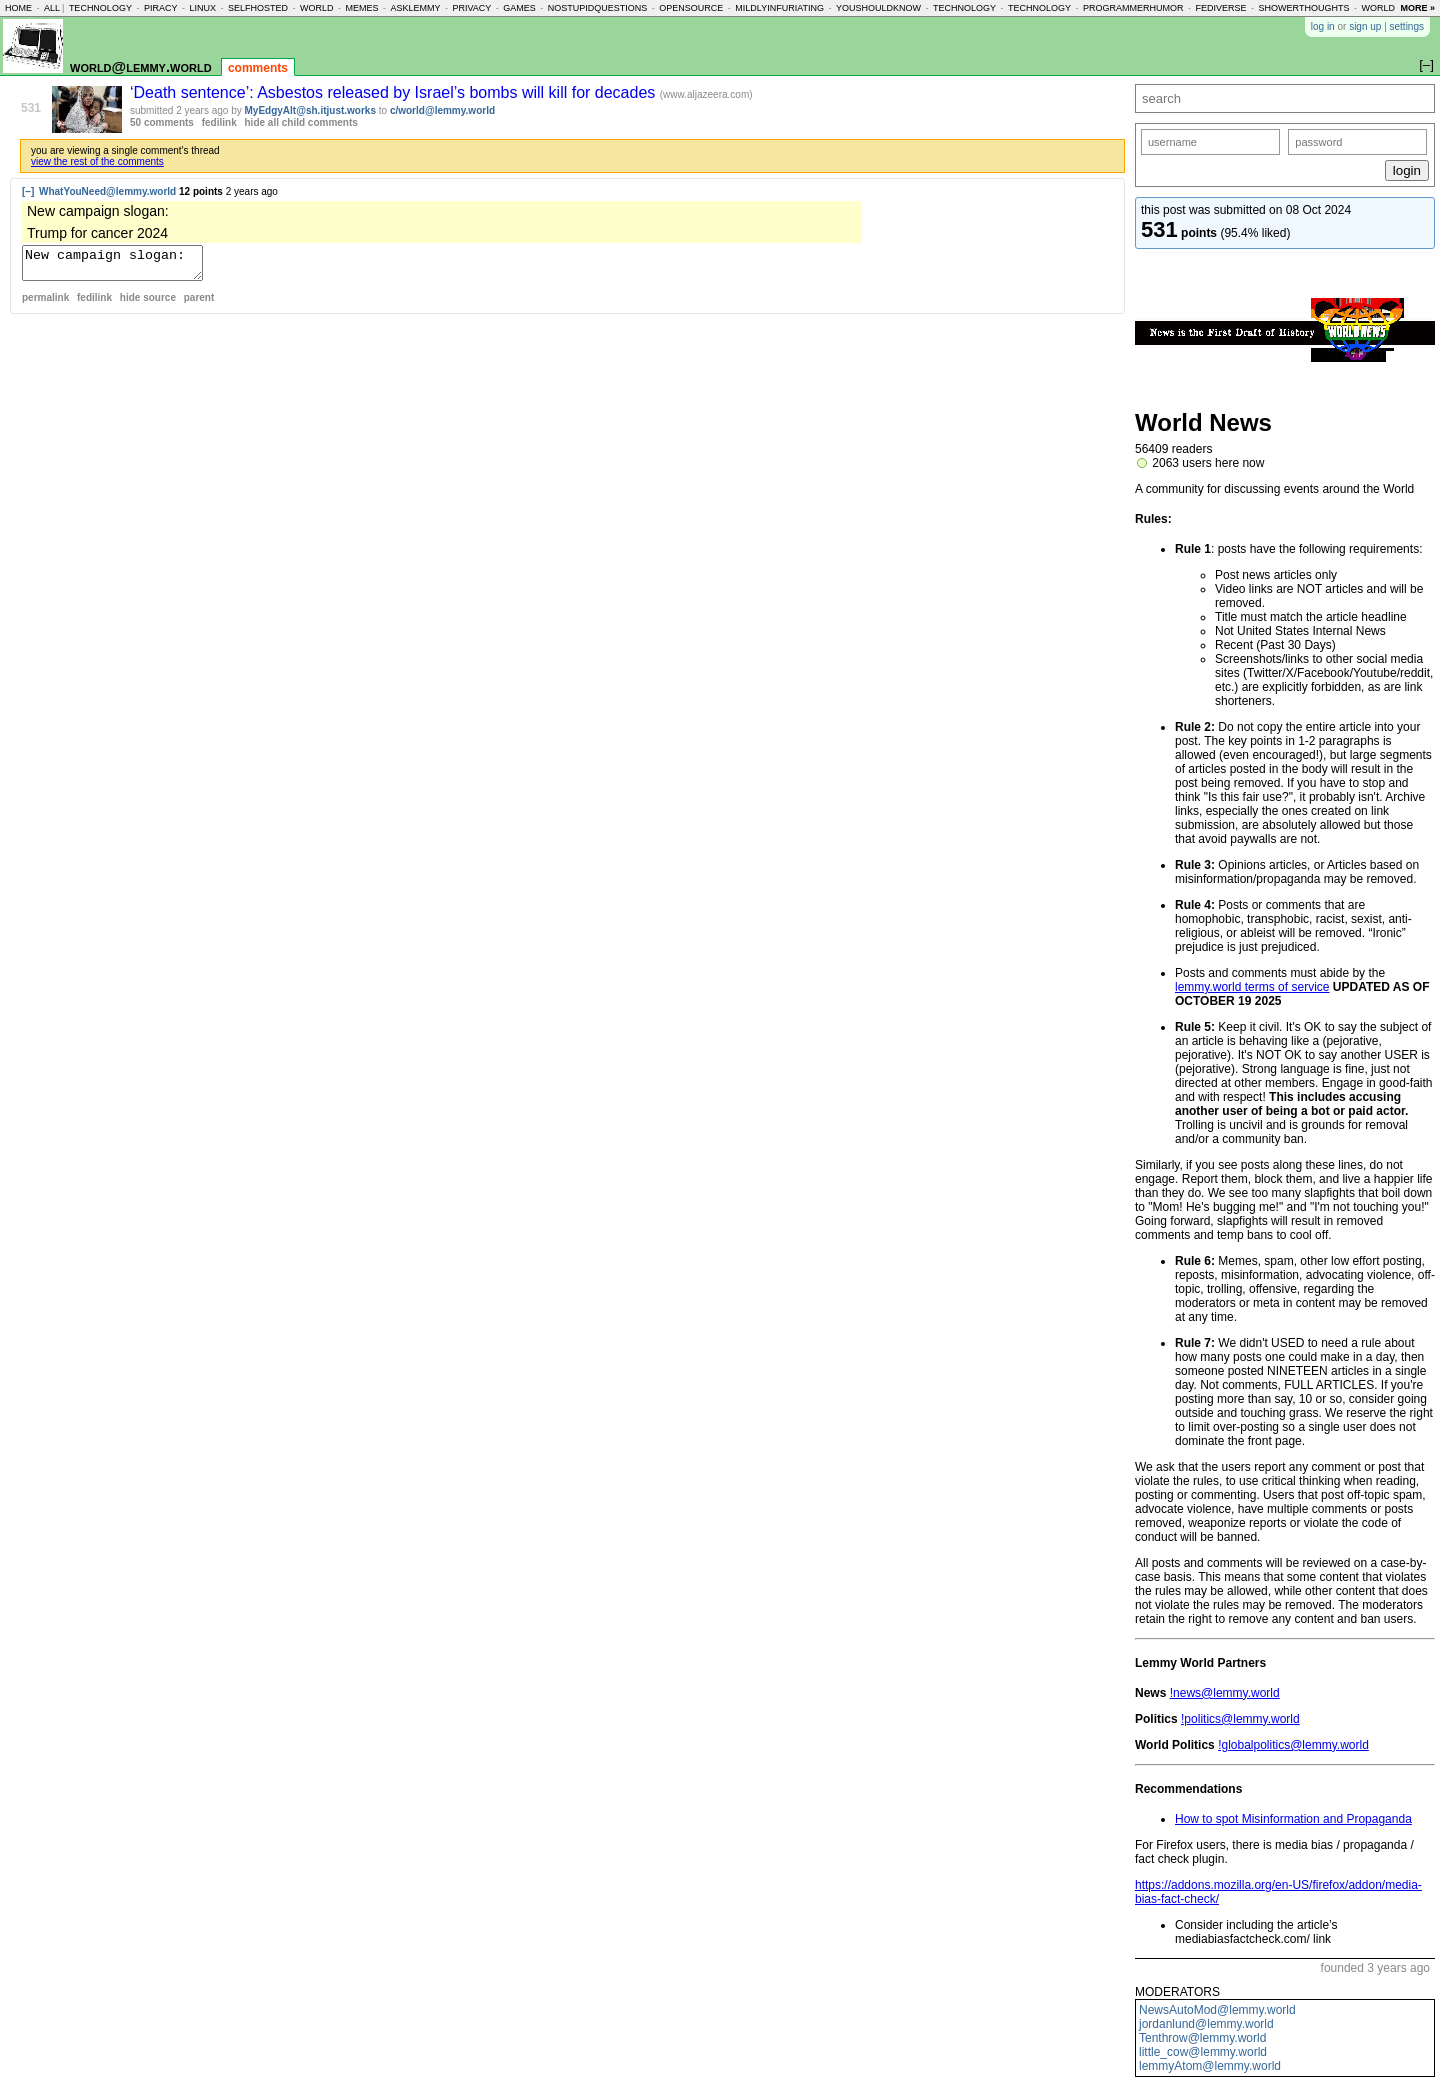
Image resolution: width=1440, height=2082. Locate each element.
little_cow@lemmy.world (1203, 2052)
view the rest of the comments (97, 161)
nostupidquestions (598, 8)
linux (202, 8)
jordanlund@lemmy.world (1206, 2024)
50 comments (162, 122)
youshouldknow (878, 8)
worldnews (1391, 8)
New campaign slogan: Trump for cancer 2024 (122, 266)
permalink (45, 303)
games (519, 8)
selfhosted (258, 8)
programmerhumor (1133, 8)
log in (1323, 26)
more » (1417, 8)
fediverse (1221, 8)
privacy (471, 8)
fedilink (219, 122)
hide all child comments (301, 122)
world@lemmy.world (141, 66)
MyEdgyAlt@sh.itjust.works (310, 110)
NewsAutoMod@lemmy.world (1217, 2010)
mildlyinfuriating (779, 8)
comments (258, 68)
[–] (28, 191)
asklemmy (415, 8)
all (52, 8)
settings (1407, 26)
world (317, 8)
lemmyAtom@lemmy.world (1210, 2066)
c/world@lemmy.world (442, 110)
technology (100, 8)
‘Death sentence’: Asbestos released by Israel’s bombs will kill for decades (395, 92)
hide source (148, 303)
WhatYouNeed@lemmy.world (107, 191)
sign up (1365, 26)
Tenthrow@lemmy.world (1202, 2038)
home (18, 8)
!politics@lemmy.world (1240, 1719)
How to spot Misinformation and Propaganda (1293, 1819)
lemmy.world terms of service (1252, 987)
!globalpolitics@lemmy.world (1293, 1745)
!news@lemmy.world (1225, 1693)
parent (199, 303)
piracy (161, 8)
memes (361, 8)
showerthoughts (1304, 8)
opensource (691, 8)
